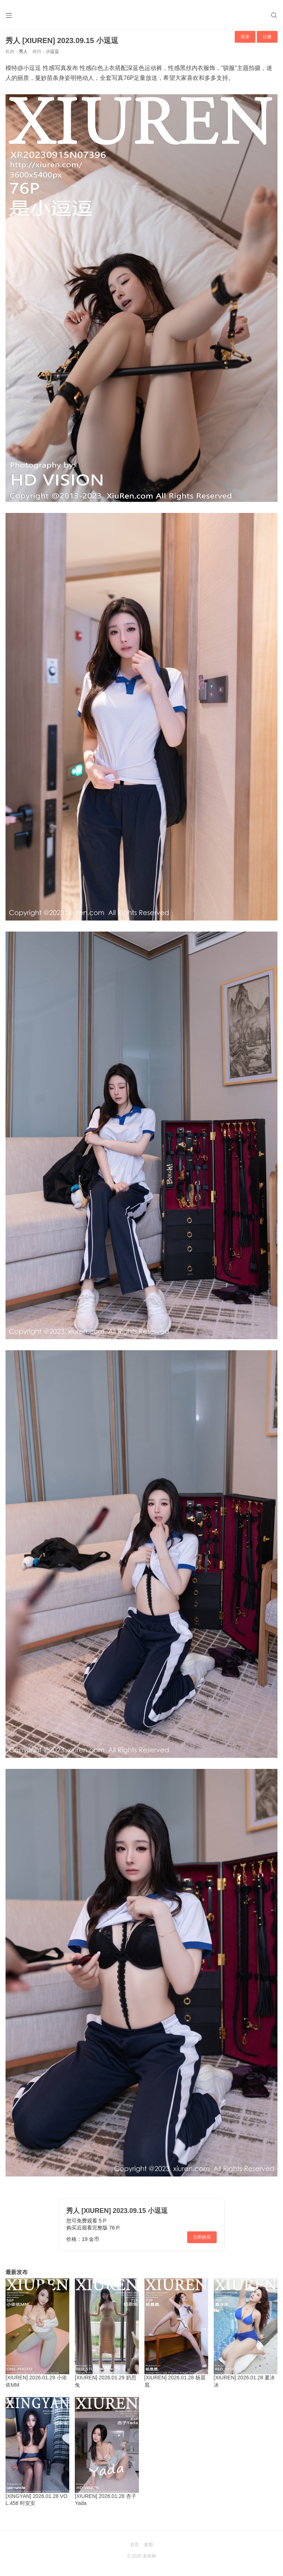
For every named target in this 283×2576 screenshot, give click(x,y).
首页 (134, 2544)
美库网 (149, 2556)
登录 (245, 36)
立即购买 (202, 2237)
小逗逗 (52, 51)
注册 (267, 36)
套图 (148, 2544)
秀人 (23, 51)
